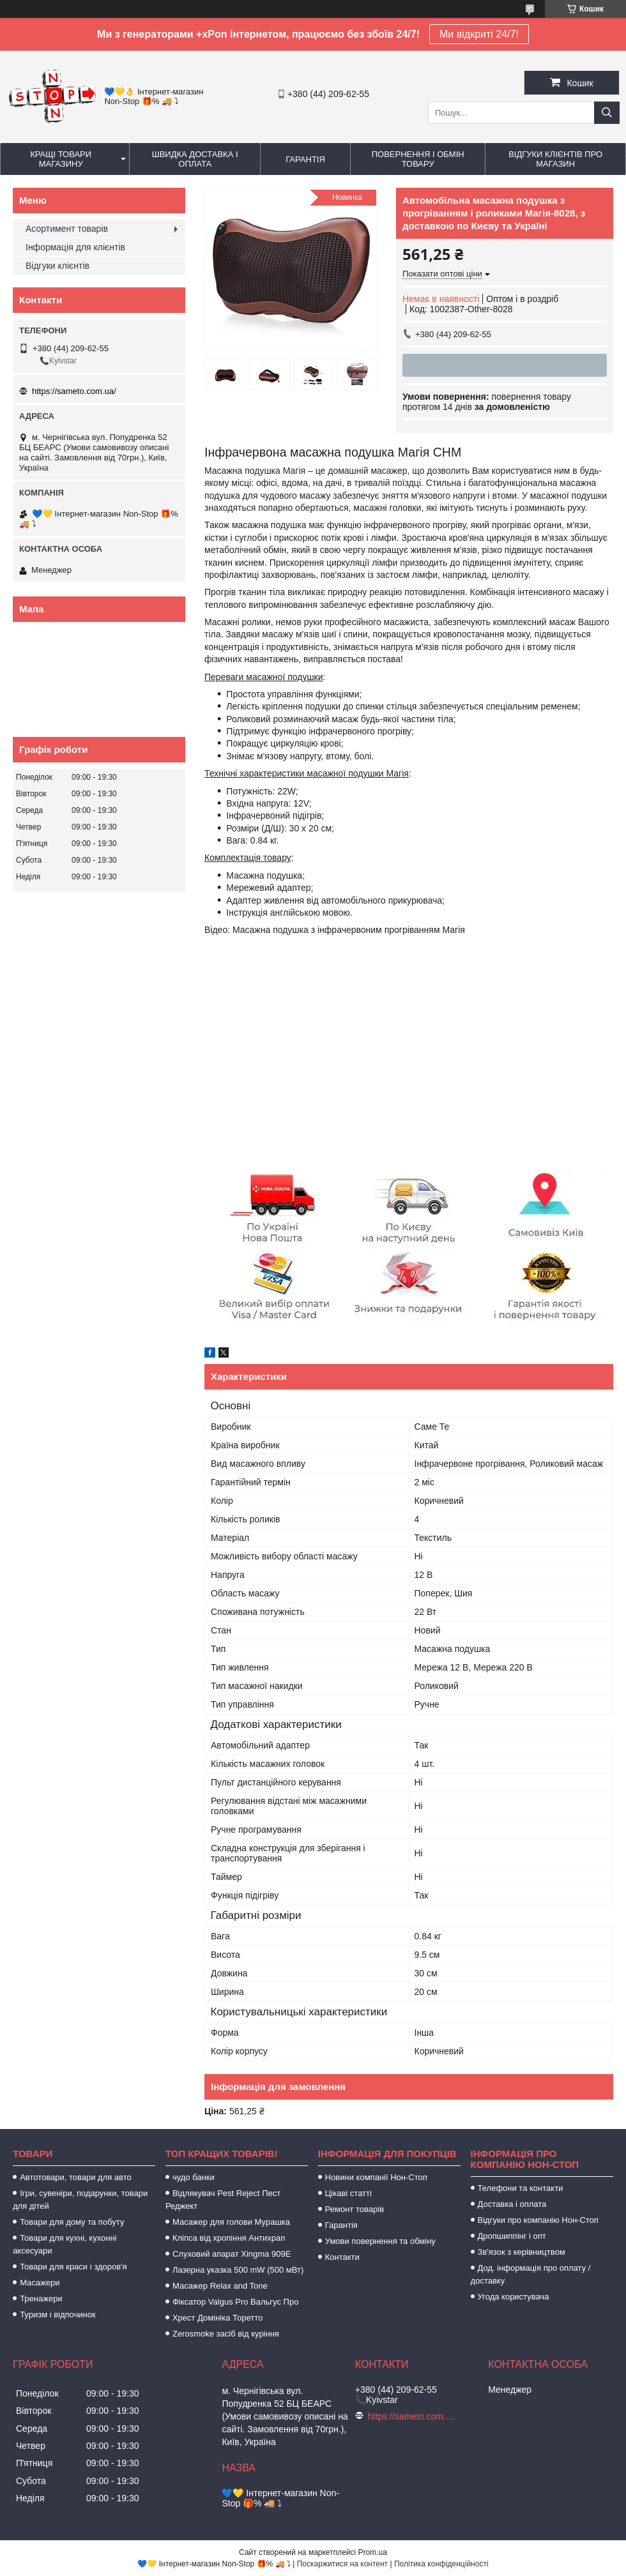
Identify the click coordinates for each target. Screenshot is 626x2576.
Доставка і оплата (512, 2204)
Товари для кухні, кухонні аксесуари (64, 2244)
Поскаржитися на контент (342, 2563)
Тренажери (41, 2298)
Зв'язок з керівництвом (521, 2252)
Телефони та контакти (520, 2188)
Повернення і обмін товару (418, 159)
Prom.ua (372, 2552)
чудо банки (193, 2177)
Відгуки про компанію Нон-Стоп (538, 2220)
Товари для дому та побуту (72, 2222)
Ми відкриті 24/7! (479, 34)
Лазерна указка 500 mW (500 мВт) (237, 2270)
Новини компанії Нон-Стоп (376, 2177)
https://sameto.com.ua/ (74, 391)
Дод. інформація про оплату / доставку (531, 2274)
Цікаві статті (348, 2193)
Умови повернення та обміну (380, 2241)
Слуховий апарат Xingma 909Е (231, 2254)
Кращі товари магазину (60, 159)
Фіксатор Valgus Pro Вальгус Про (235, 2302)
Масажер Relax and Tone (220, 2286)
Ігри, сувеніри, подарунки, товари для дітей (80, 2199)
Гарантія (305, 159)
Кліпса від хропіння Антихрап (228, 2238)
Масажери (39, 2282)
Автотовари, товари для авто (76, 2177)
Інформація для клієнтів (75, 247)
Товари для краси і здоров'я (73, 2266)
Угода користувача (513, 2296)
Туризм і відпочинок (58, 2314)
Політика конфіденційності (441, 2563)
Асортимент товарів (67, 229)
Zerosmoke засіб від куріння (225, 2333)
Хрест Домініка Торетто (217, 2317)
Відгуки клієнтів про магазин (555, 159)
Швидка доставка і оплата (195, 159)
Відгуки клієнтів (57, 266)
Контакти (342, 2257)
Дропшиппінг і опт (512, 2236)
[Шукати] (607, 113)
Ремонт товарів (354, 2209)
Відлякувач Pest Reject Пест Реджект (222, 2199)
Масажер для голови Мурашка (231, 2222)
